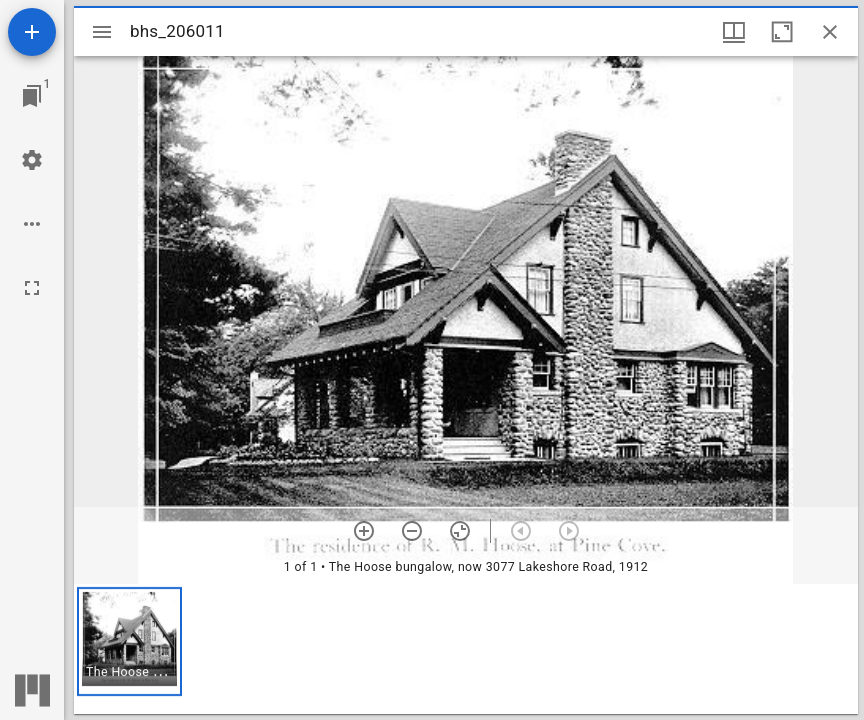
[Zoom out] (412, 531)
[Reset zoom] (460, 531)
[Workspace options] (32, 224)
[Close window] (830, 32)
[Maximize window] (782, 32)
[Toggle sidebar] (102, 32)
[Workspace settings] (32, 160)
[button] (129, 641)
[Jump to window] (32, 96)
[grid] (466, 649)
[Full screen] (32, 288)
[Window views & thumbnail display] (734, 32)
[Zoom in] (364, 531)
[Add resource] (32, 32)
